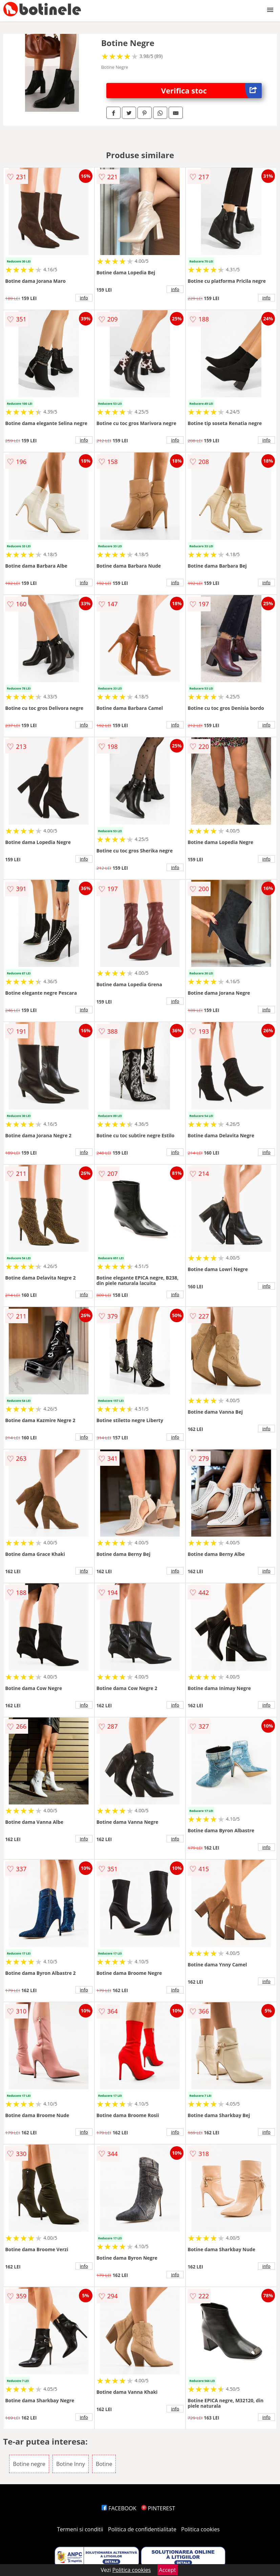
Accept (167, 2570)
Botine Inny (70, 2464)
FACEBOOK (119, 2508)
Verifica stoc (211, 90)
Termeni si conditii (80, 2529)
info (84, 298)
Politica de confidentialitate (142, 2529)
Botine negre (29, 2464)
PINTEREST (158, 2508)
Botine (104, 2464)
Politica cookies (200, 2529)
